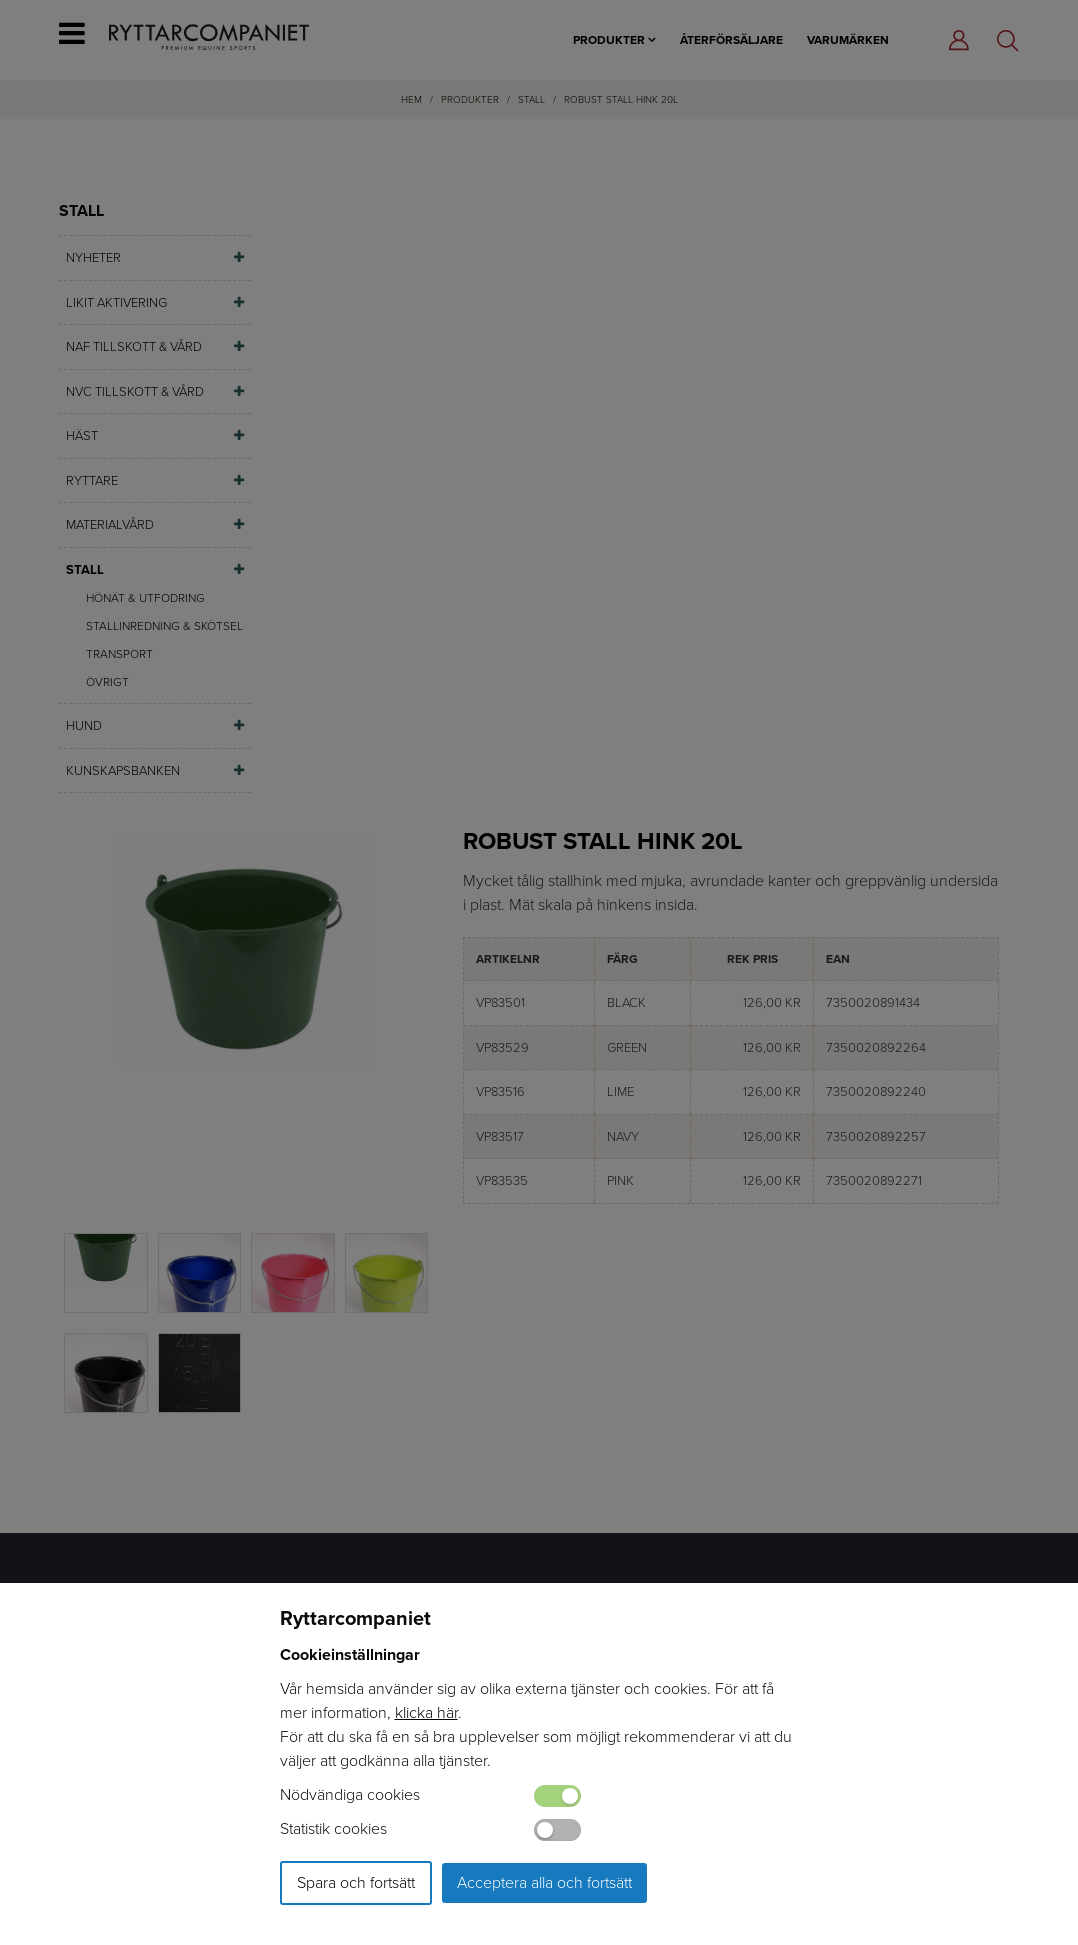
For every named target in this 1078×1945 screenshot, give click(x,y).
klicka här (426, 1712)
